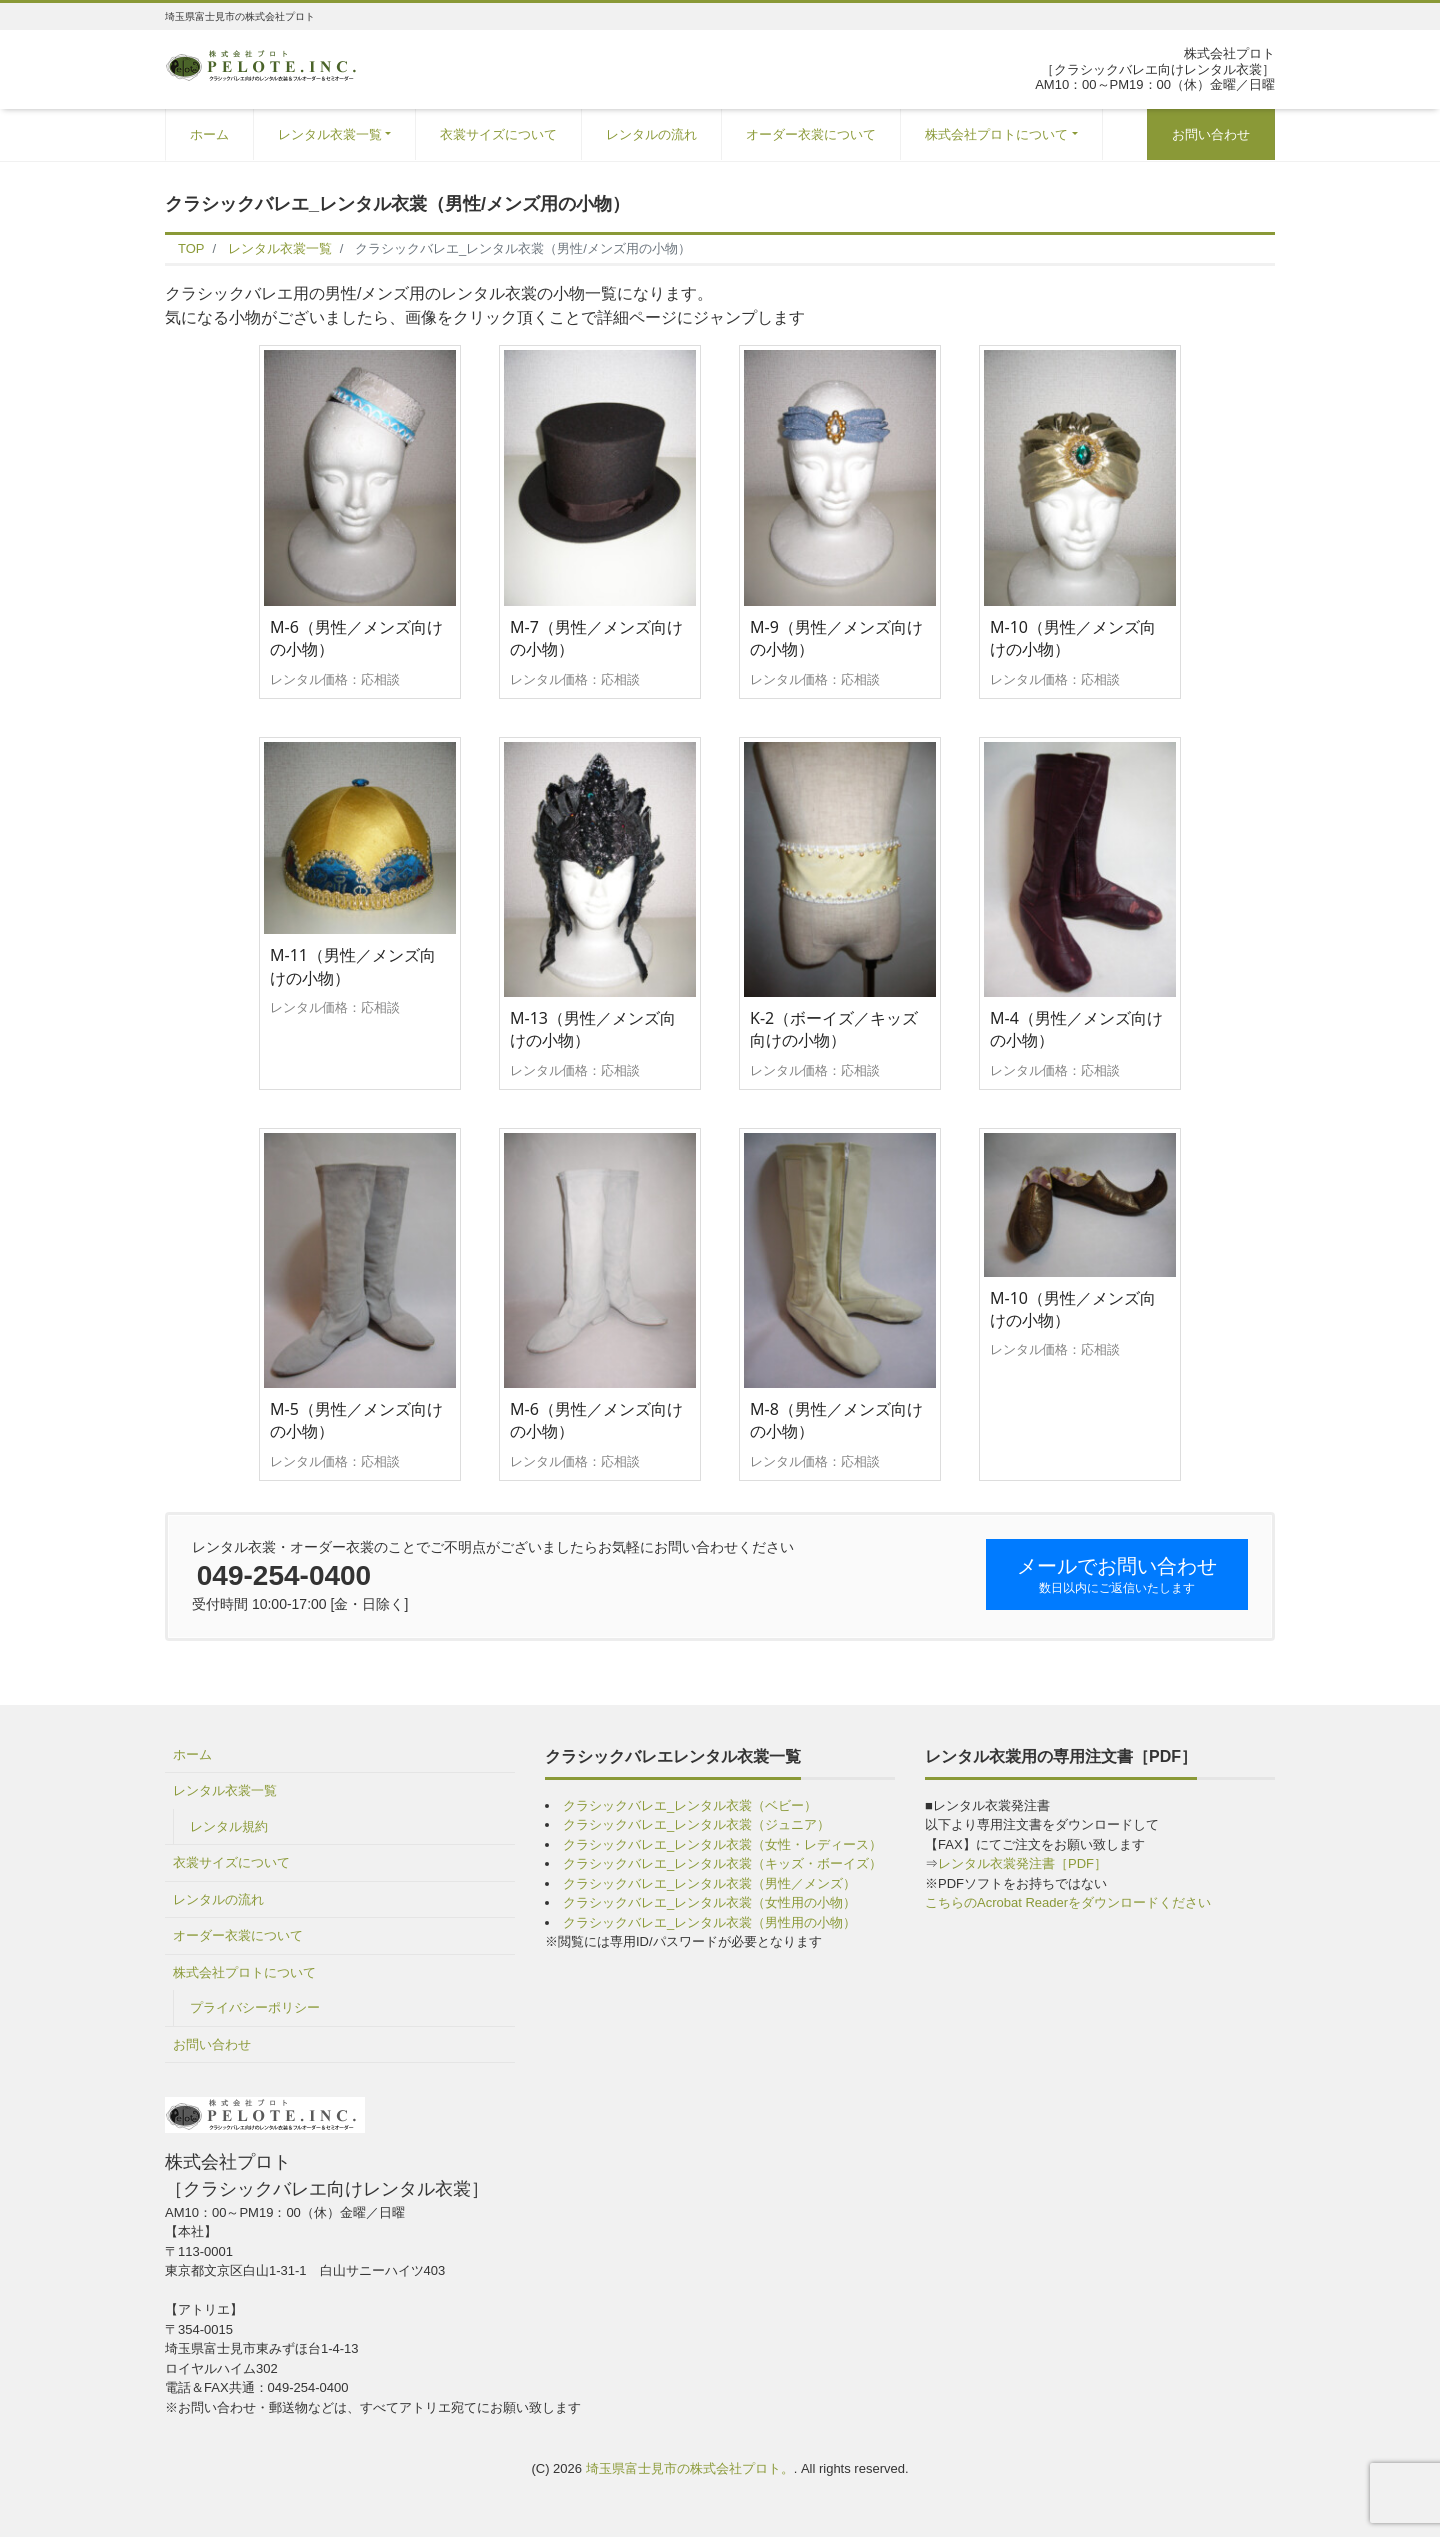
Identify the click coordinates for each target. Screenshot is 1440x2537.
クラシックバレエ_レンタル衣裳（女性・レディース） (722, 1844)
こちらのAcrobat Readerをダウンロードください (1068, 1902)
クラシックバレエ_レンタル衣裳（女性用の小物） (709, 1902)
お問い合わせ (1211, 134)
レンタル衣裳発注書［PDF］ (1022, 1863)
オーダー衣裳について (811, 134)
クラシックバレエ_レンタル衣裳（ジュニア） (696, 1824)
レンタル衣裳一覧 (330, 134)
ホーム (209, 134)
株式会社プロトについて (996, 134)
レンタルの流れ (651, 134)
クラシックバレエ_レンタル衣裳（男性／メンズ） (709, 1883)
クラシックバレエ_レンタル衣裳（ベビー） (690, 1805)
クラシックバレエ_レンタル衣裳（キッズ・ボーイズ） (722, 1863)
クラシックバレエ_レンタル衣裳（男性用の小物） (709, 1922)
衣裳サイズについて (498, 134)
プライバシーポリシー (255, 2007)
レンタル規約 (229, 1826)
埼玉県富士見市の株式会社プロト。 (690, 2468)
